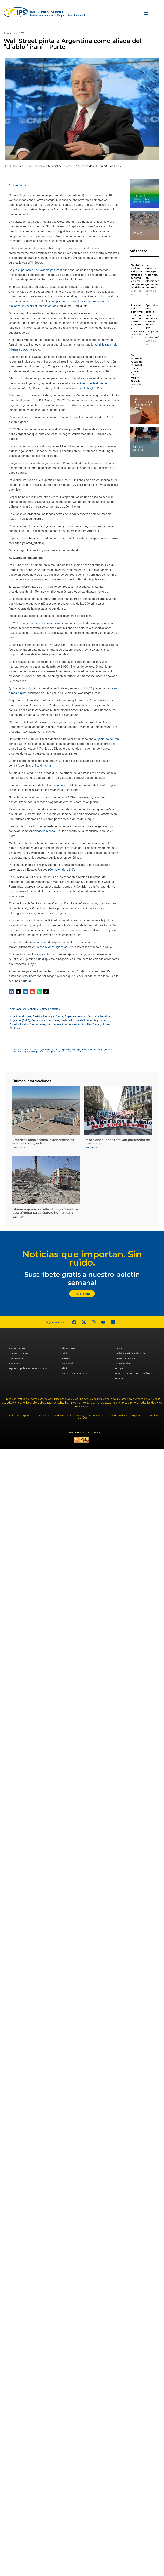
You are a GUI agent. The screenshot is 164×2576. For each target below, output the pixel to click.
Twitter (66, 1358)
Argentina (70, 1016)
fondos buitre (37, 1024)
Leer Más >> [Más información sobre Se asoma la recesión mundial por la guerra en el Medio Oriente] (136, 386)
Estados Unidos (19, 1024)
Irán (49, 1024)
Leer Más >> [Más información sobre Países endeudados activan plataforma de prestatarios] (90, 1147)
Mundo (119, 1378)
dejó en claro (43, 954)
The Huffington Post (90, 388)
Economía (33, 1009)
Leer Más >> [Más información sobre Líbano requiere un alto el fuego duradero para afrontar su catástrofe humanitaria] (18, 1216)
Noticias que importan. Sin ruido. (82, 1258)
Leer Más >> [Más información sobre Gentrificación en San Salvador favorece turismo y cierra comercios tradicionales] (136, 292)
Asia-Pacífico (123, 1363)
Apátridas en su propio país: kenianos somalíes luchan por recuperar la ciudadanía (152, 321)
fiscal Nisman (44, 765)
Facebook (67, 1363)
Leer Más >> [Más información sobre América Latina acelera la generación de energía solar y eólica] (18, 1147)
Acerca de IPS (17, 1348)
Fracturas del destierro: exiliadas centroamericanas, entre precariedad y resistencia (143, 318)
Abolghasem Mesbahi (43, 830)
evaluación (61, 785)
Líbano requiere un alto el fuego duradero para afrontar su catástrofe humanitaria (45, 1210)
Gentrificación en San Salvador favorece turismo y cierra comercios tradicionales (140, 276)
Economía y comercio (97, 1020)
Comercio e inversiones (45, 1020)
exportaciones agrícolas (51, 947)
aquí (31, 980)
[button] (11, 991)
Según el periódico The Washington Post (35, 270)
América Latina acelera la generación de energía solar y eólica (43, 1141)
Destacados (68, 1020)
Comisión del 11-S (61, 869)
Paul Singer (93, 1024)
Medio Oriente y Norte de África (134, 1373)
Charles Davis (17, 185)
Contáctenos (16, 1358)
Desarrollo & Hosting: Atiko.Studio (82, 1432)
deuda (79, 1020)
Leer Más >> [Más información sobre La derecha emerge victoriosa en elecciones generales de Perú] (150, 292)
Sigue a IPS (68, 1348)
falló (11, 327)
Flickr (65, 1368)
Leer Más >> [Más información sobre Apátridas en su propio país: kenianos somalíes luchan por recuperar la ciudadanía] (150, 342)
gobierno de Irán (108, 739)
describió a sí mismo (48, 623)
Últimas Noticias (50, 1009)
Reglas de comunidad (75, 1373)
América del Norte (20, 1016)
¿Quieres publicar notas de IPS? (28, 1368)
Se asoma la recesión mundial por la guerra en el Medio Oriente (136, 368)
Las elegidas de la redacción (69, 1024)
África (118, 1348)
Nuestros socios (18, 1353)
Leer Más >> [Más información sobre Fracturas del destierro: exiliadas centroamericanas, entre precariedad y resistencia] (136, 336)
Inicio (65, 1353)
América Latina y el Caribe (48, 1016)
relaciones (40, 942)
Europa (119, 1368)
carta (51, 877)
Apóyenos (15, 1363)
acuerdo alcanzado (49, 700)
